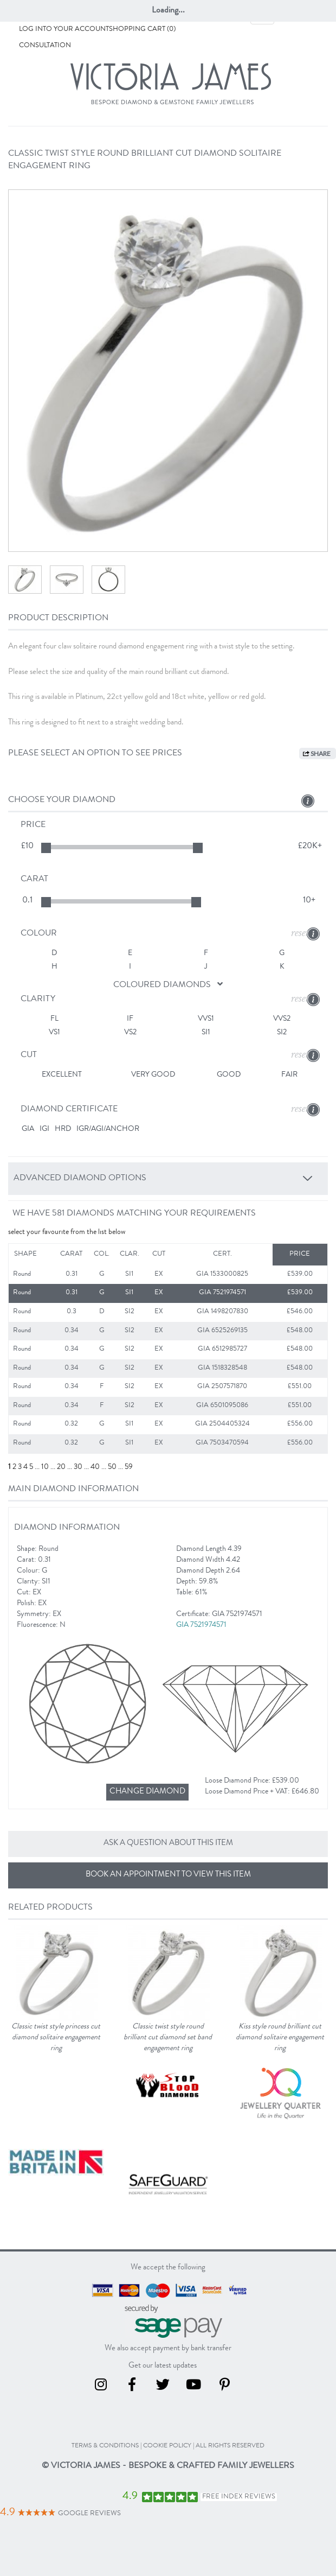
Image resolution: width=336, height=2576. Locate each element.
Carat (71, 1254)
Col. (101, 1254)
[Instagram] (107, 2387)
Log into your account (64, 29)
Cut (158, 1254)
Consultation (45, 45)
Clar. (129, 1254)
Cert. (222, 1254)
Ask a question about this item (168, 1844)
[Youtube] (199, 2387)
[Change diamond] (147, 1792)
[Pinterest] (229, 2387)
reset (300, 932)
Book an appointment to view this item (168, 1875)
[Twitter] (168, 2387)
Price (299, 1254)
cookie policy (167, 2446)
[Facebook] (137, 2387)
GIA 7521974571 (202, 1625)
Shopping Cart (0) (142, 29)
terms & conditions (105, 2446)
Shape (25, 1254)
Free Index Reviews (238, 2497)
